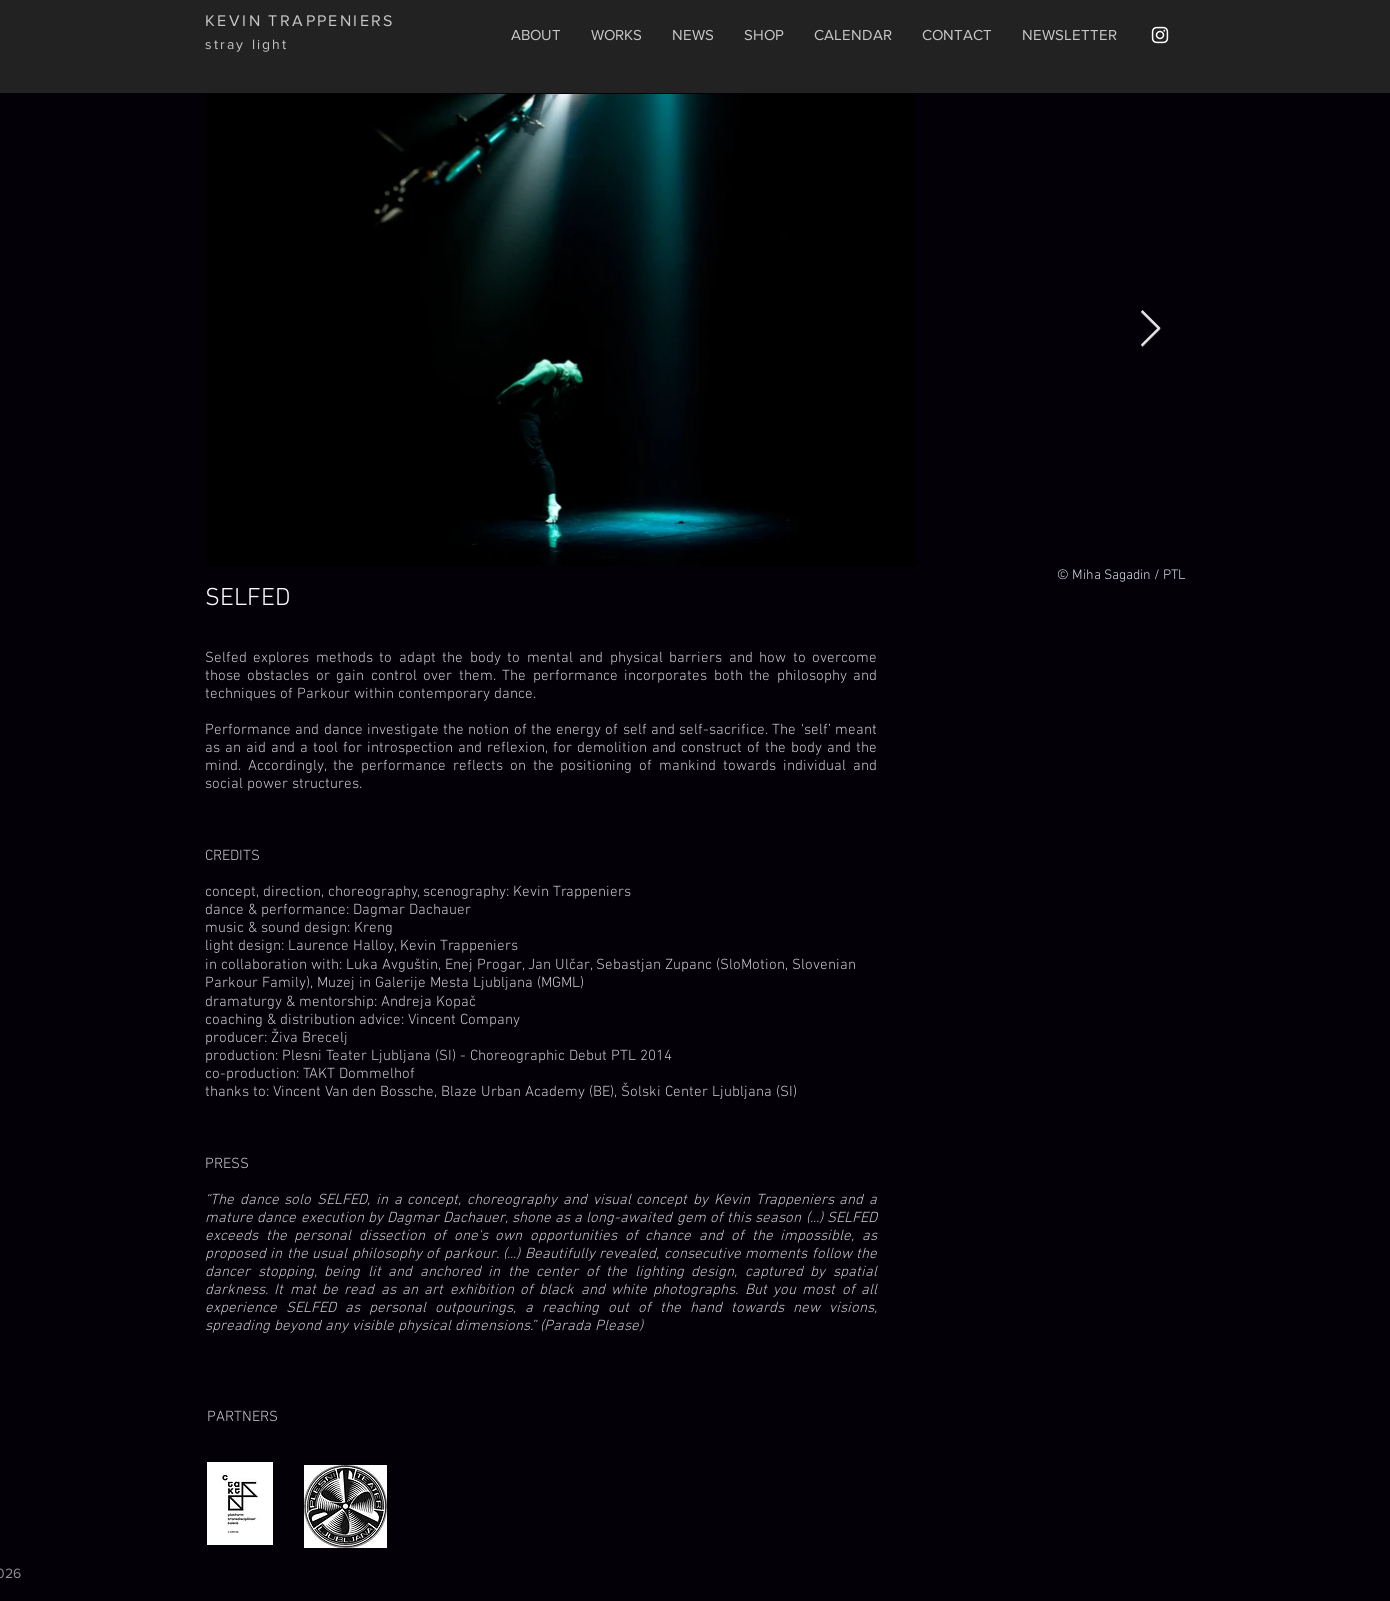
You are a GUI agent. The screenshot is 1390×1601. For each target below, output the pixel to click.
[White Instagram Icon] (1160, 35)
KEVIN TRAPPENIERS (300, 20)
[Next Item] (1150, 329)
